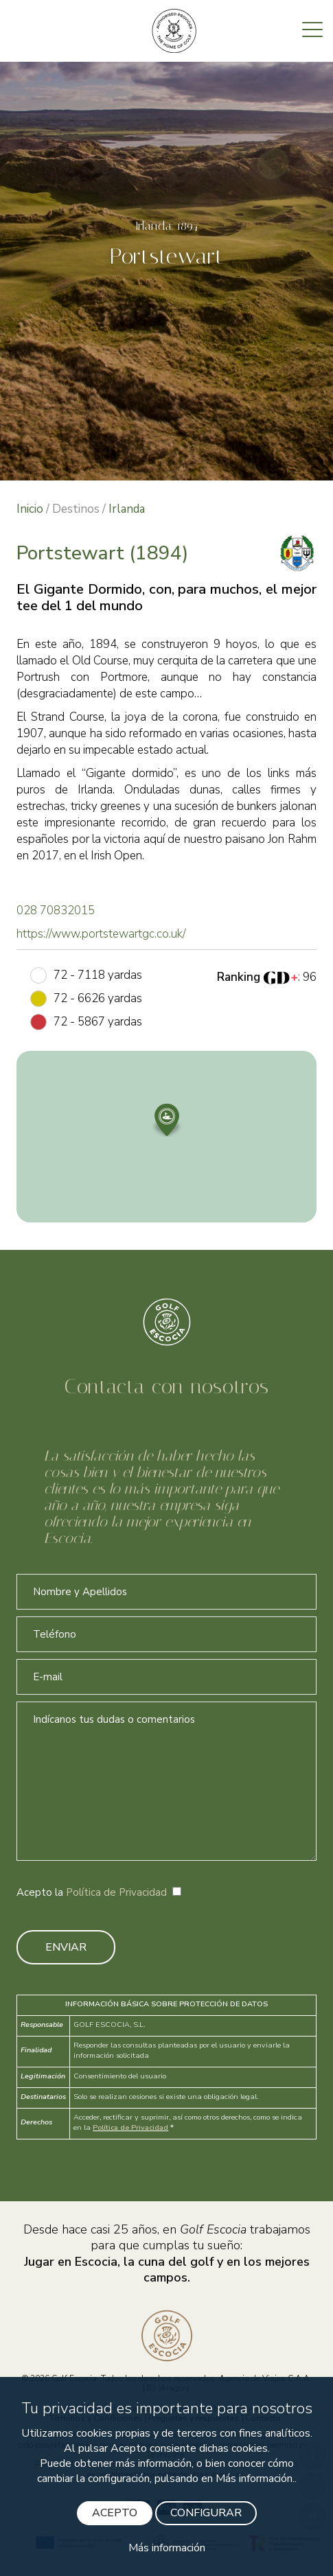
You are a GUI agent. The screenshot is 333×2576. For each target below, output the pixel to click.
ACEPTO (114, 2512)
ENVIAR (66, 1947)
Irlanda (126, 509)
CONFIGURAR (206, 2512)
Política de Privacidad (116, 1892)
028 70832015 (55, 910)
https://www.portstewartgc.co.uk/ (101, 934)
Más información (166, 2547)
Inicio (29, 509)
